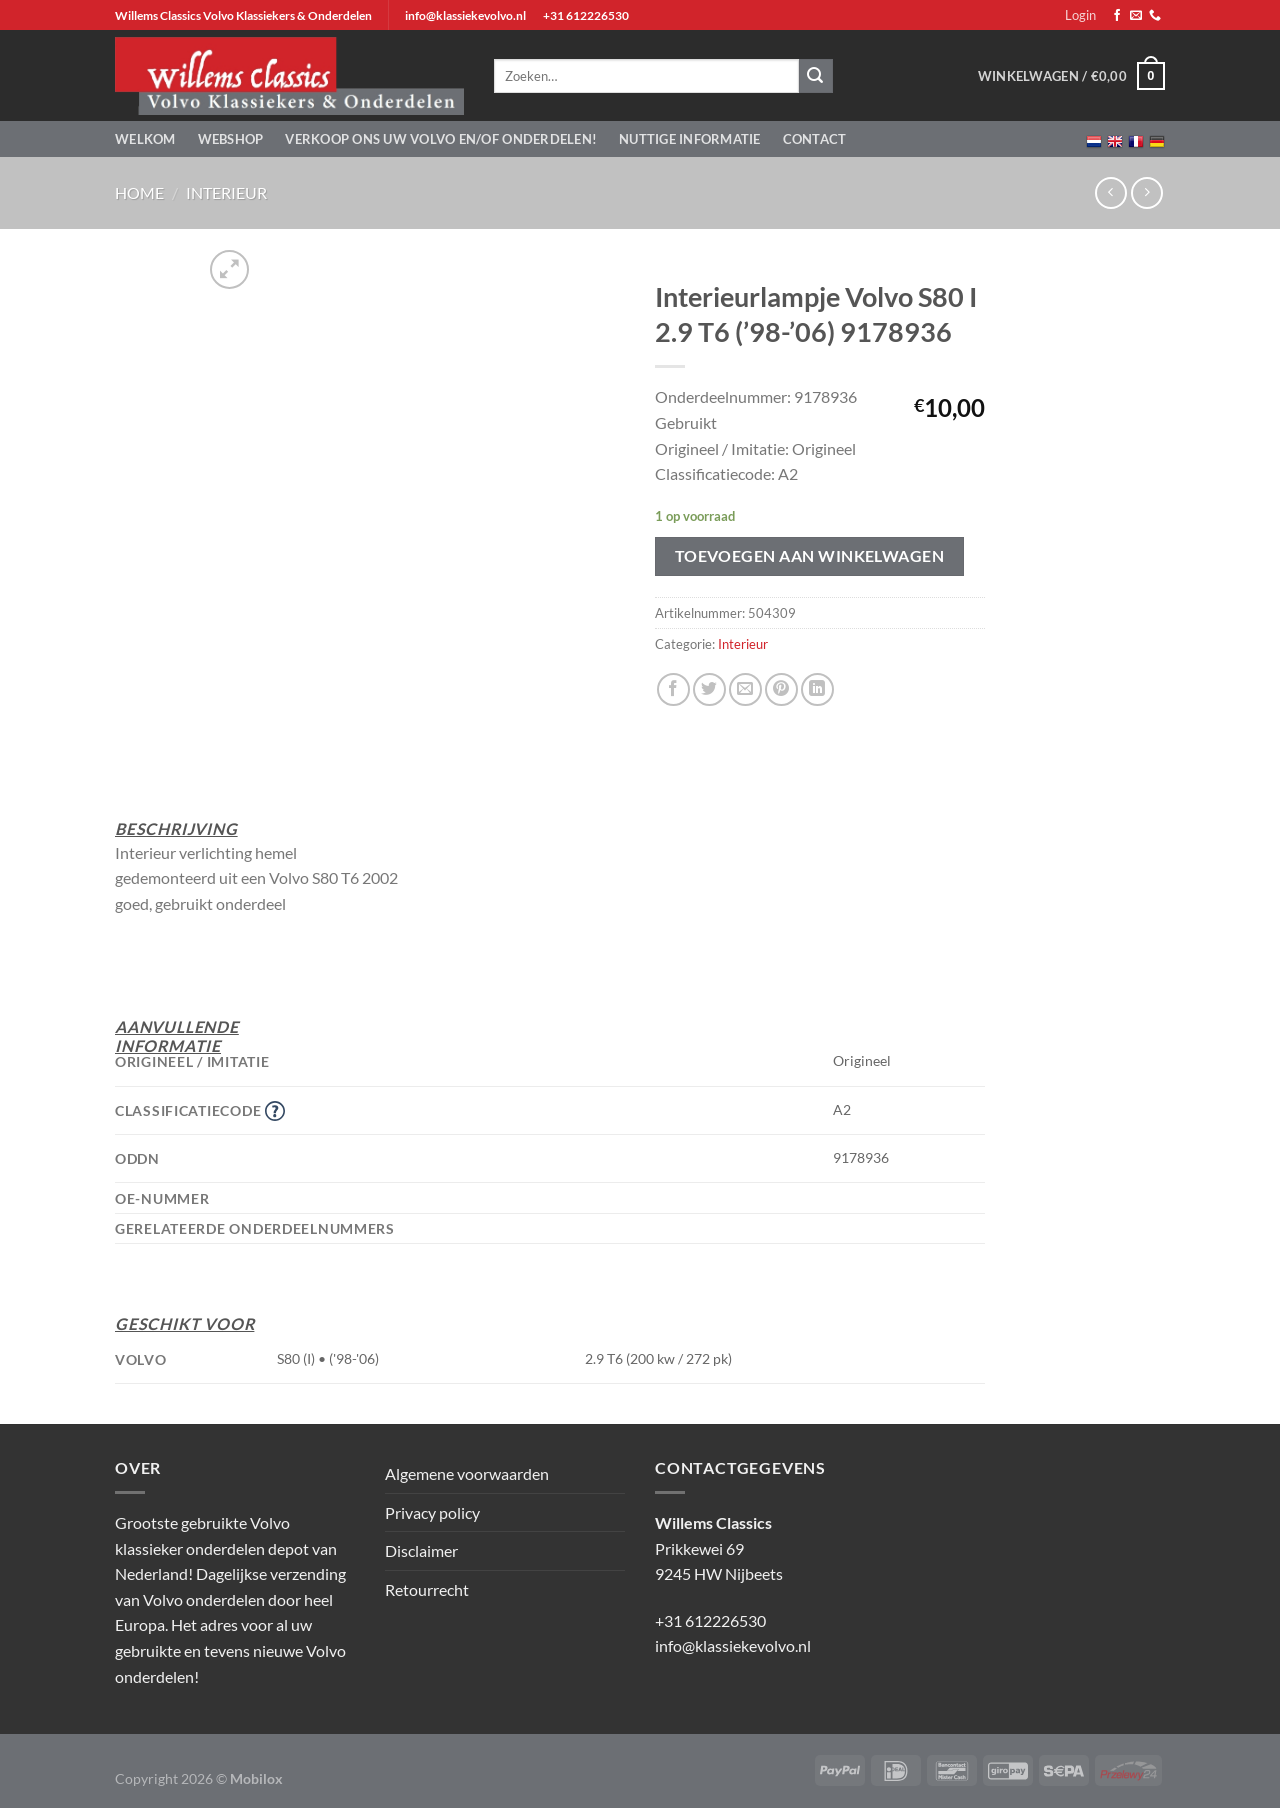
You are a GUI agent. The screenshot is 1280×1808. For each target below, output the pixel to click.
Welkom (145, 139)
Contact (815, 139)
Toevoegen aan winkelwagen (810, 556)
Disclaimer (421, 1550)
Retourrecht (427, 1589)
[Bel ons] (1155, 16)
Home (139, 192)
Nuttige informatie (690, 139)
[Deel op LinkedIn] (817, 689)
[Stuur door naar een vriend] (745, 689)
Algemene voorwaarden (467, 1473)
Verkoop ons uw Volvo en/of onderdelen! (441, 139)
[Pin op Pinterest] (781, 689)
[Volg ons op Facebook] (1117, 16)
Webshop (231, 139)
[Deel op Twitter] (709, 689)
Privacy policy (432, 1512)
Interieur (226, 192)
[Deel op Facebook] (673, 689)
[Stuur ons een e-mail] (1136, 16)
